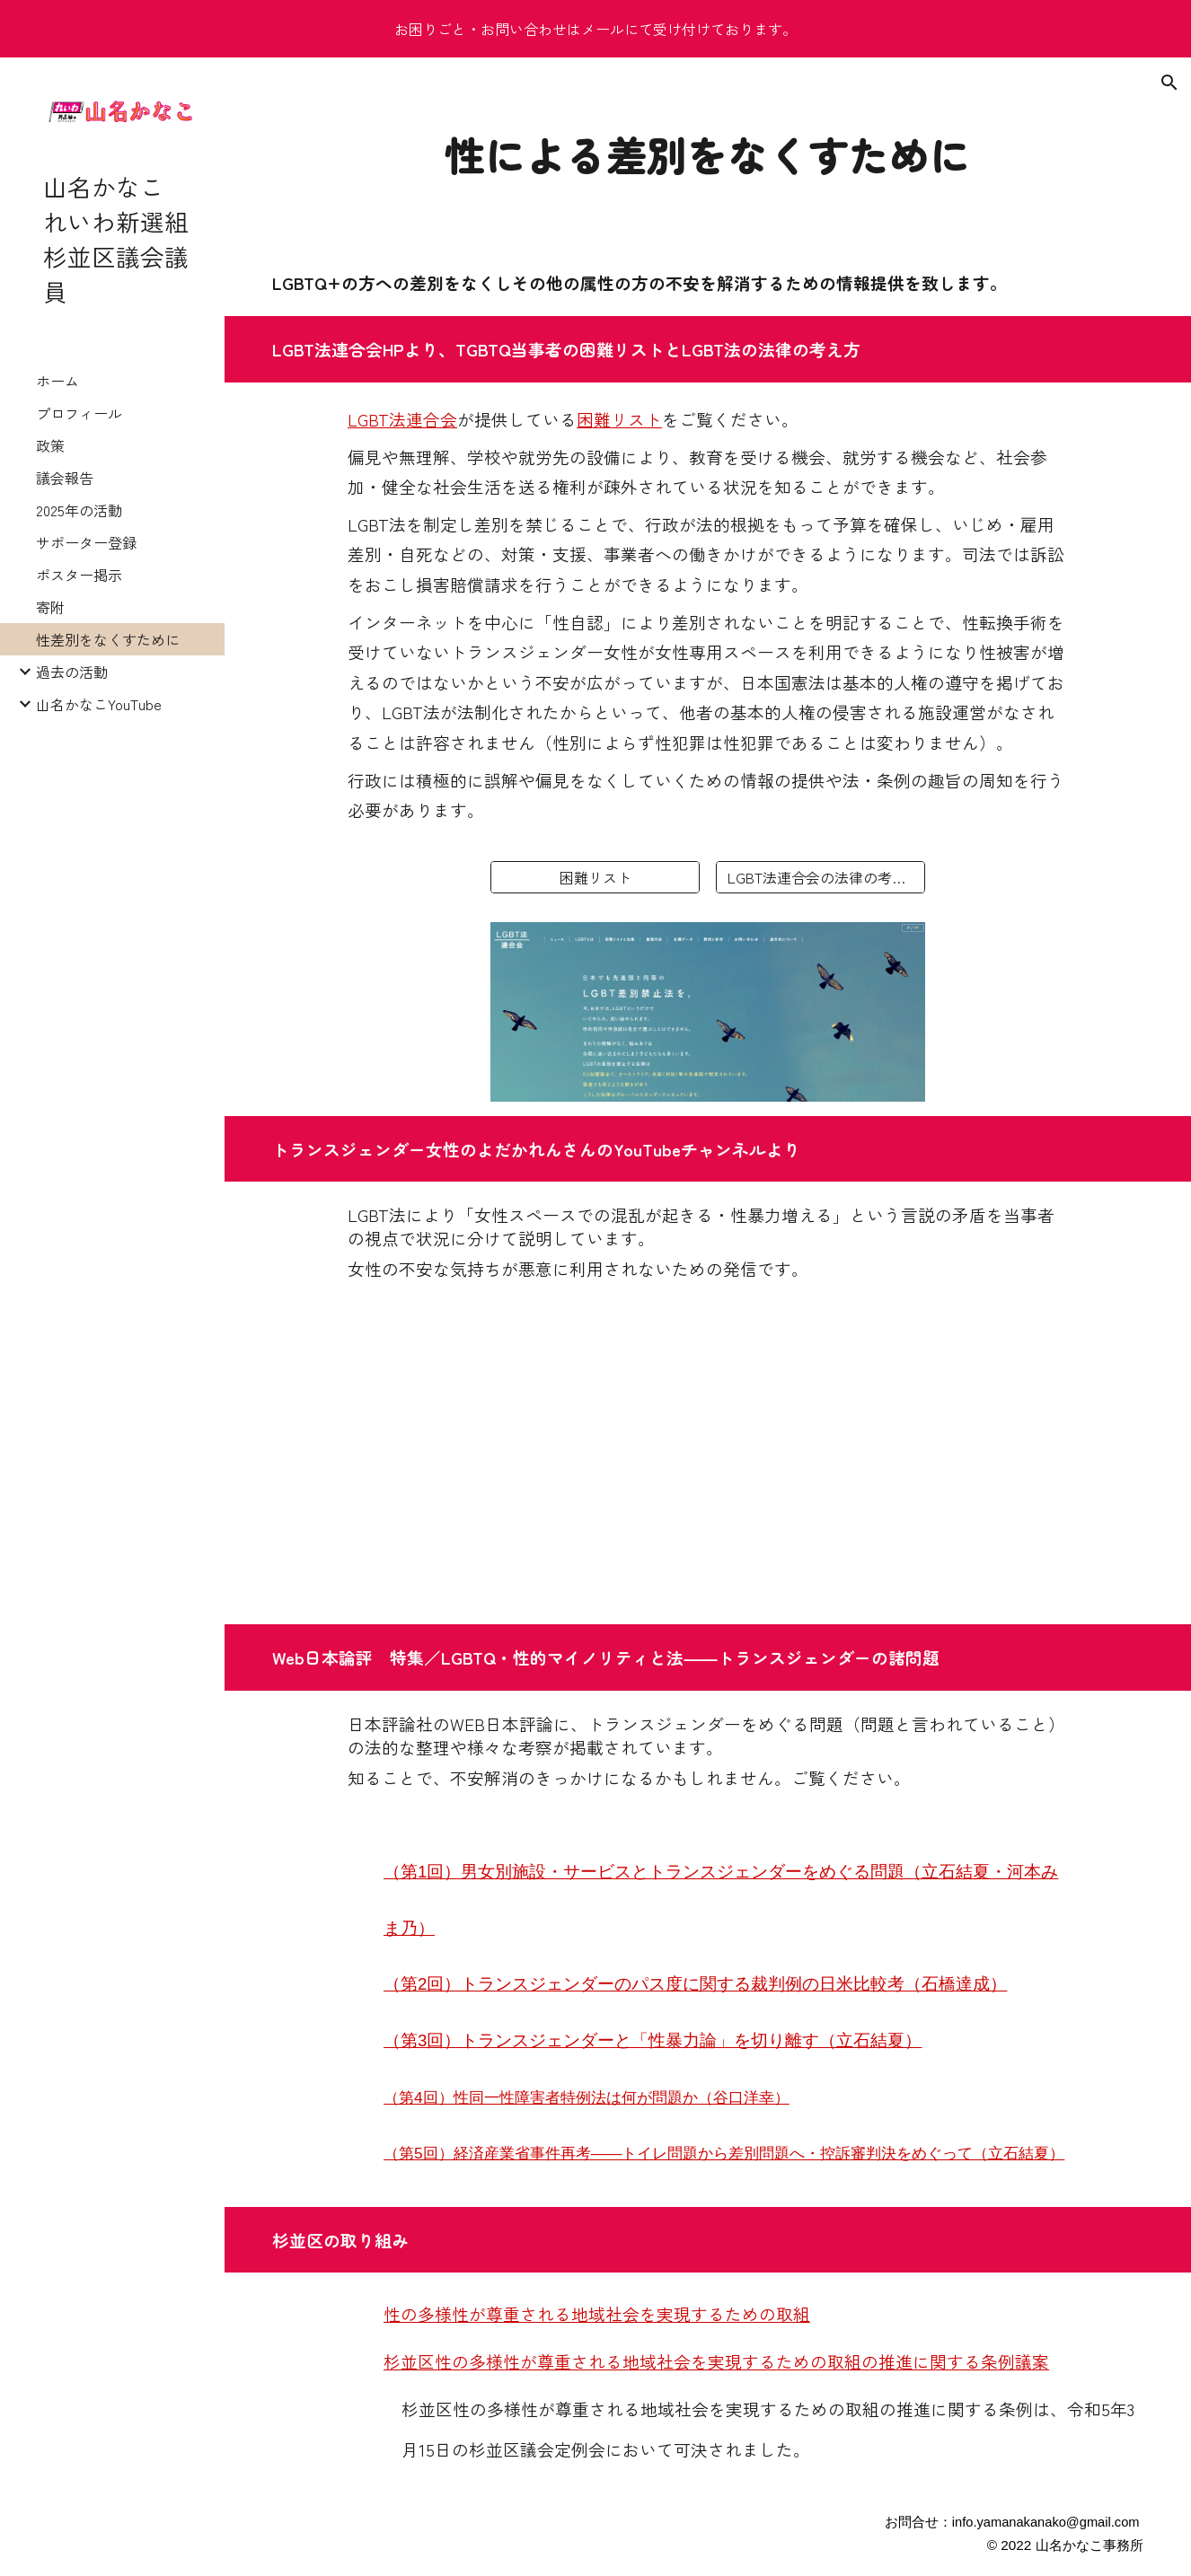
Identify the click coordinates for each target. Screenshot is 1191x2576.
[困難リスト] (594, 877)
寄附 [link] (50, 607)
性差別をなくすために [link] (108, 639)
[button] (1169, 82)
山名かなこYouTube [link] (99, 704)
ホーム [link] (57, 380)
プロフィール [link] (79, 413)
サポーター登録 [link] (86, 542)
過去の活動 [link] (72, 671)
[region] (595, 28)
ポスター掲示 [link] (79, 574)
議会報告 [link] (64, 477)
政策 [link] (50, 445)
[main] (708, 153)
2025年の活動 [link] (79, 510)
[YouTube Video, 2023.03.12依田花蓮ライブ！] (707, 1463)
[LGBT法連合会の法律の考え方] (820, 877)
